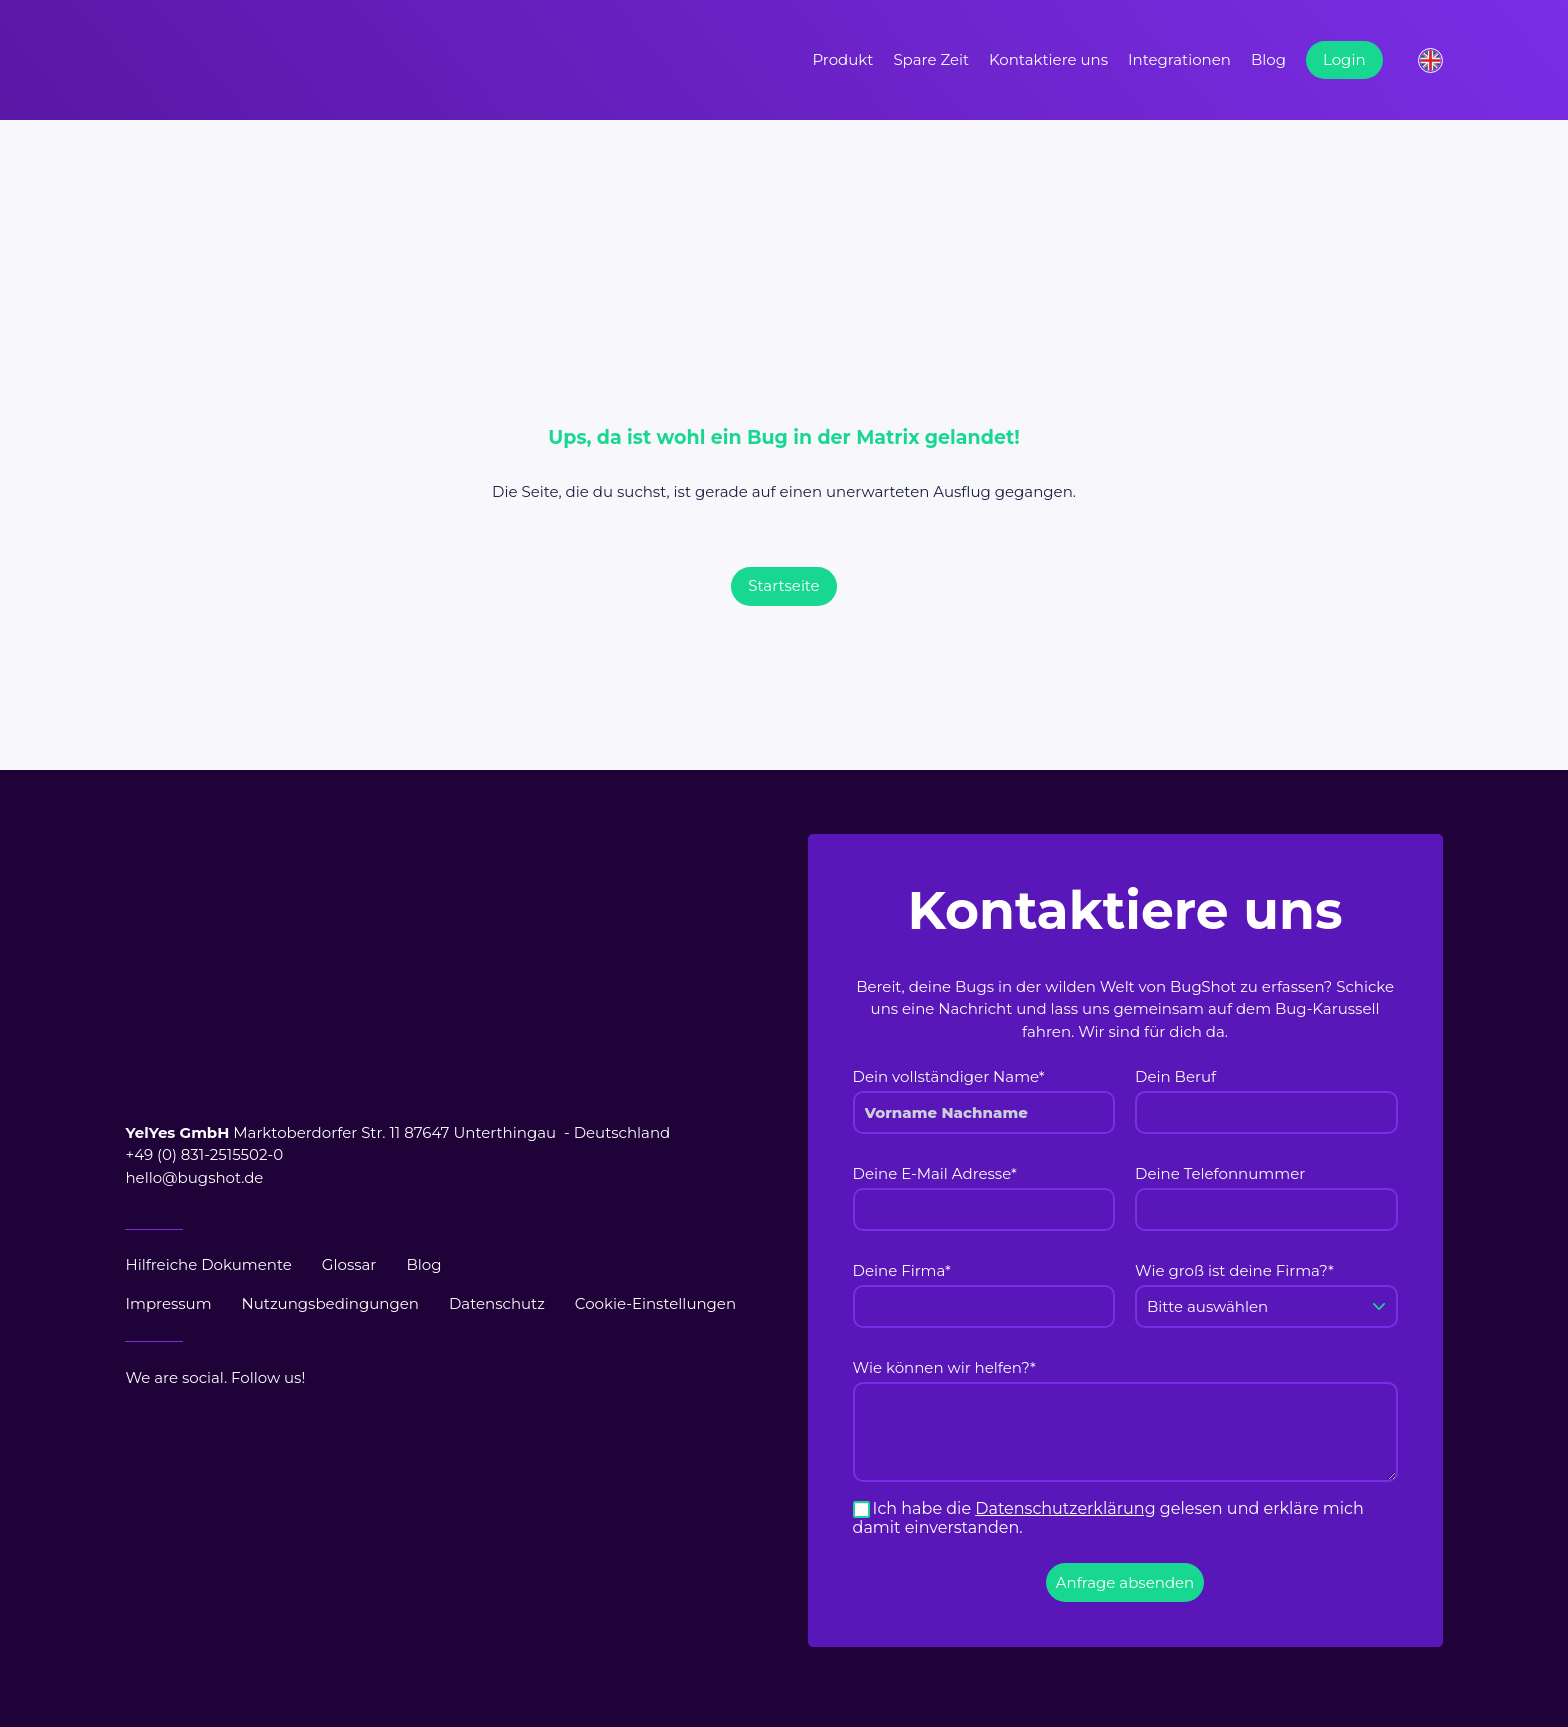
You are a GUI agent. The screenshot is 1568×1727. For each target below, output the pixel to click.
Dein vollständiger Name (949, 1076)
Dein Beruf (1175, 1076)
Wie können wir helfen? (944, 1367)
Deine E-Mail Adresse (935, 1173)
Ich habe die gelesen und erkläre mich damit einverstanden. (1108, 1518)
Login (1344, 59)
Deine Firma (902, 1270)
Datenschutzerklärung (1065, 1508)
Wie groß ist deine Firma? (1234, 1270)
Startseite (783, 585)
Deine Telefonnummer (1220, 1173)
